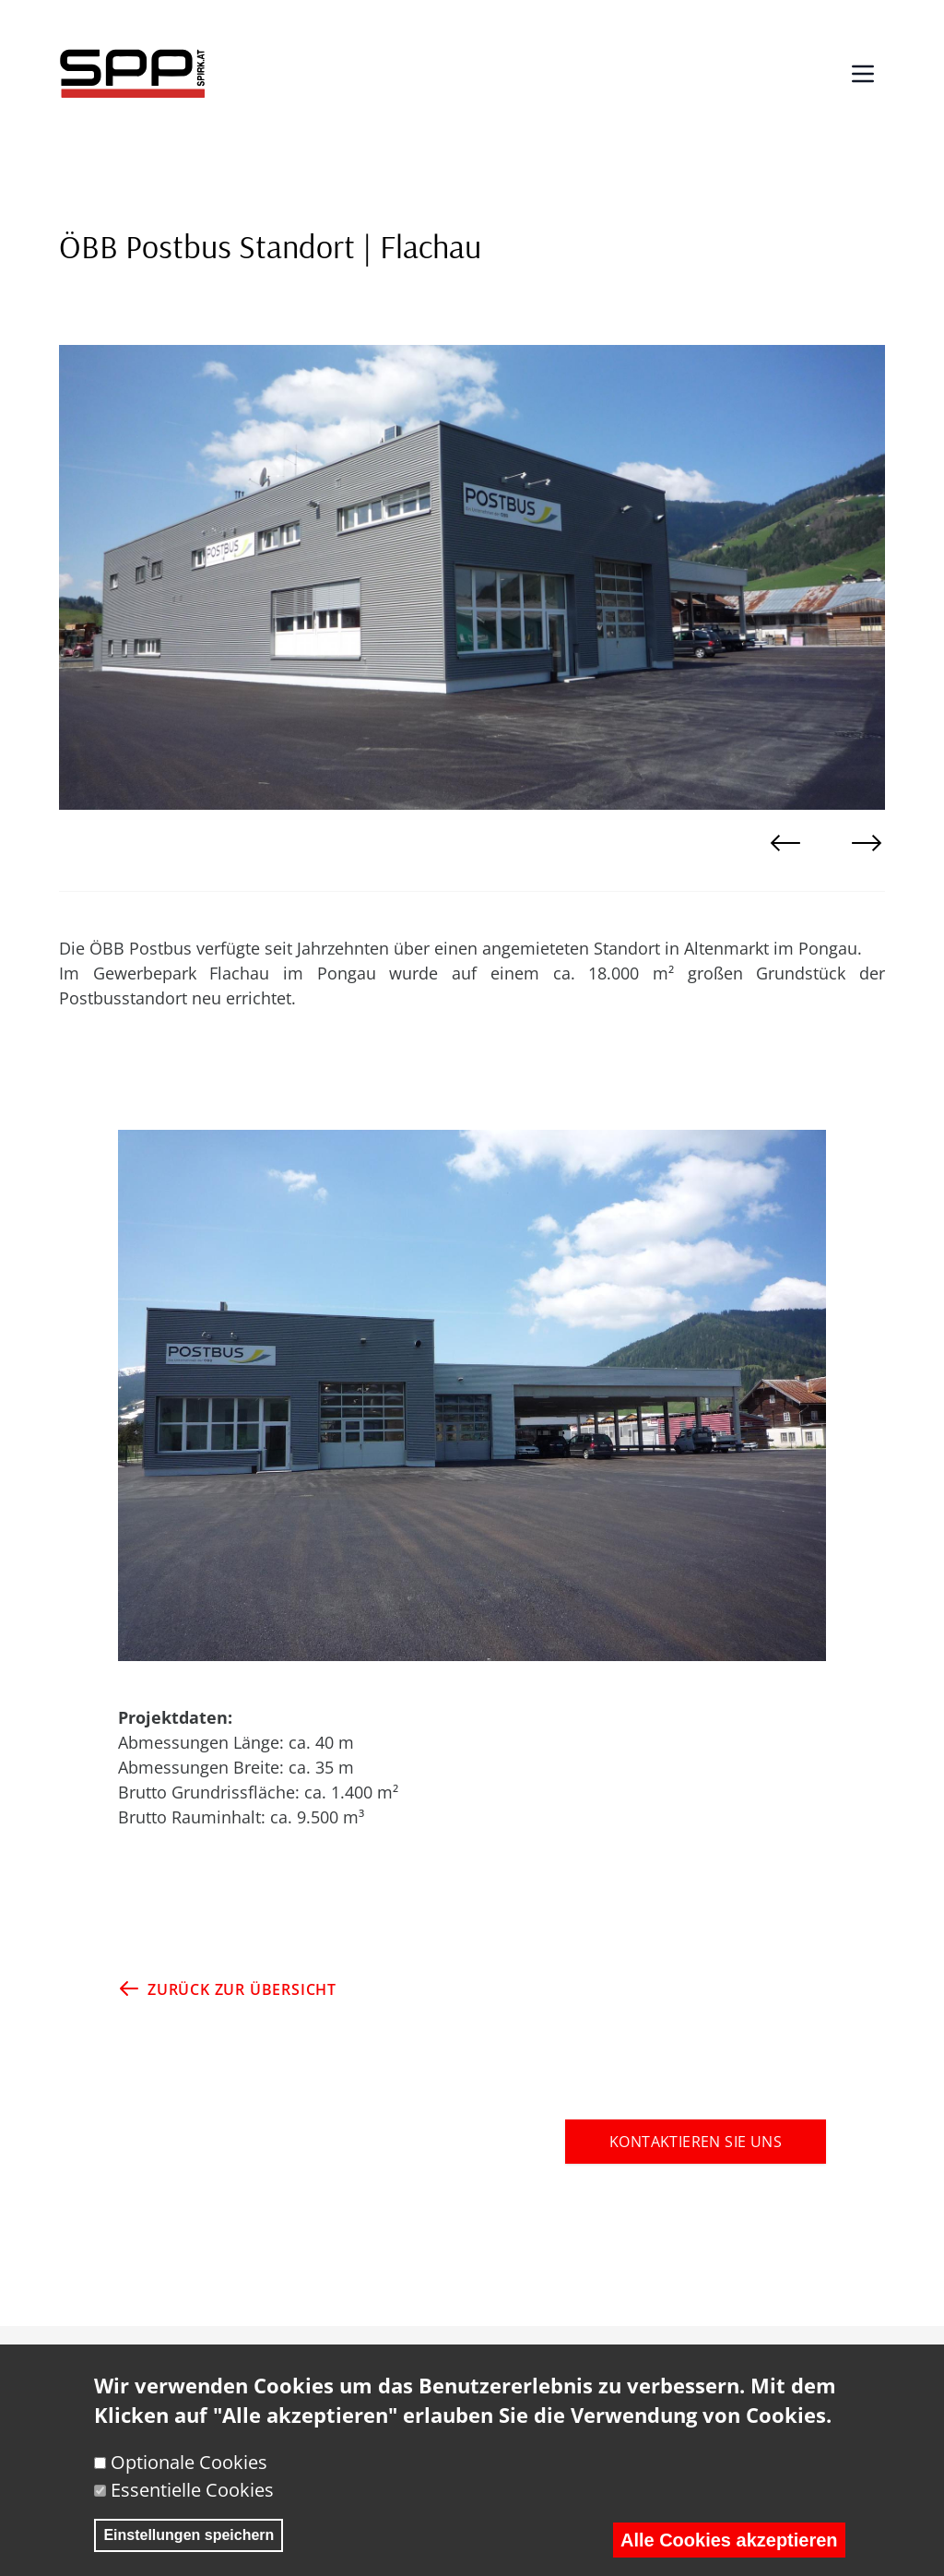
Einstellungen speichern (188, 2546)
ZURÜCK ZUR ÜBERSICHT (227, 1988)
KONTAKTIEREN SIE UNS (695, 2141)
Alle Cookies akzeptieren (729, 2551)
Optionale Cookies (189, 2473)
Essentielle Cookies (192, 2500)
